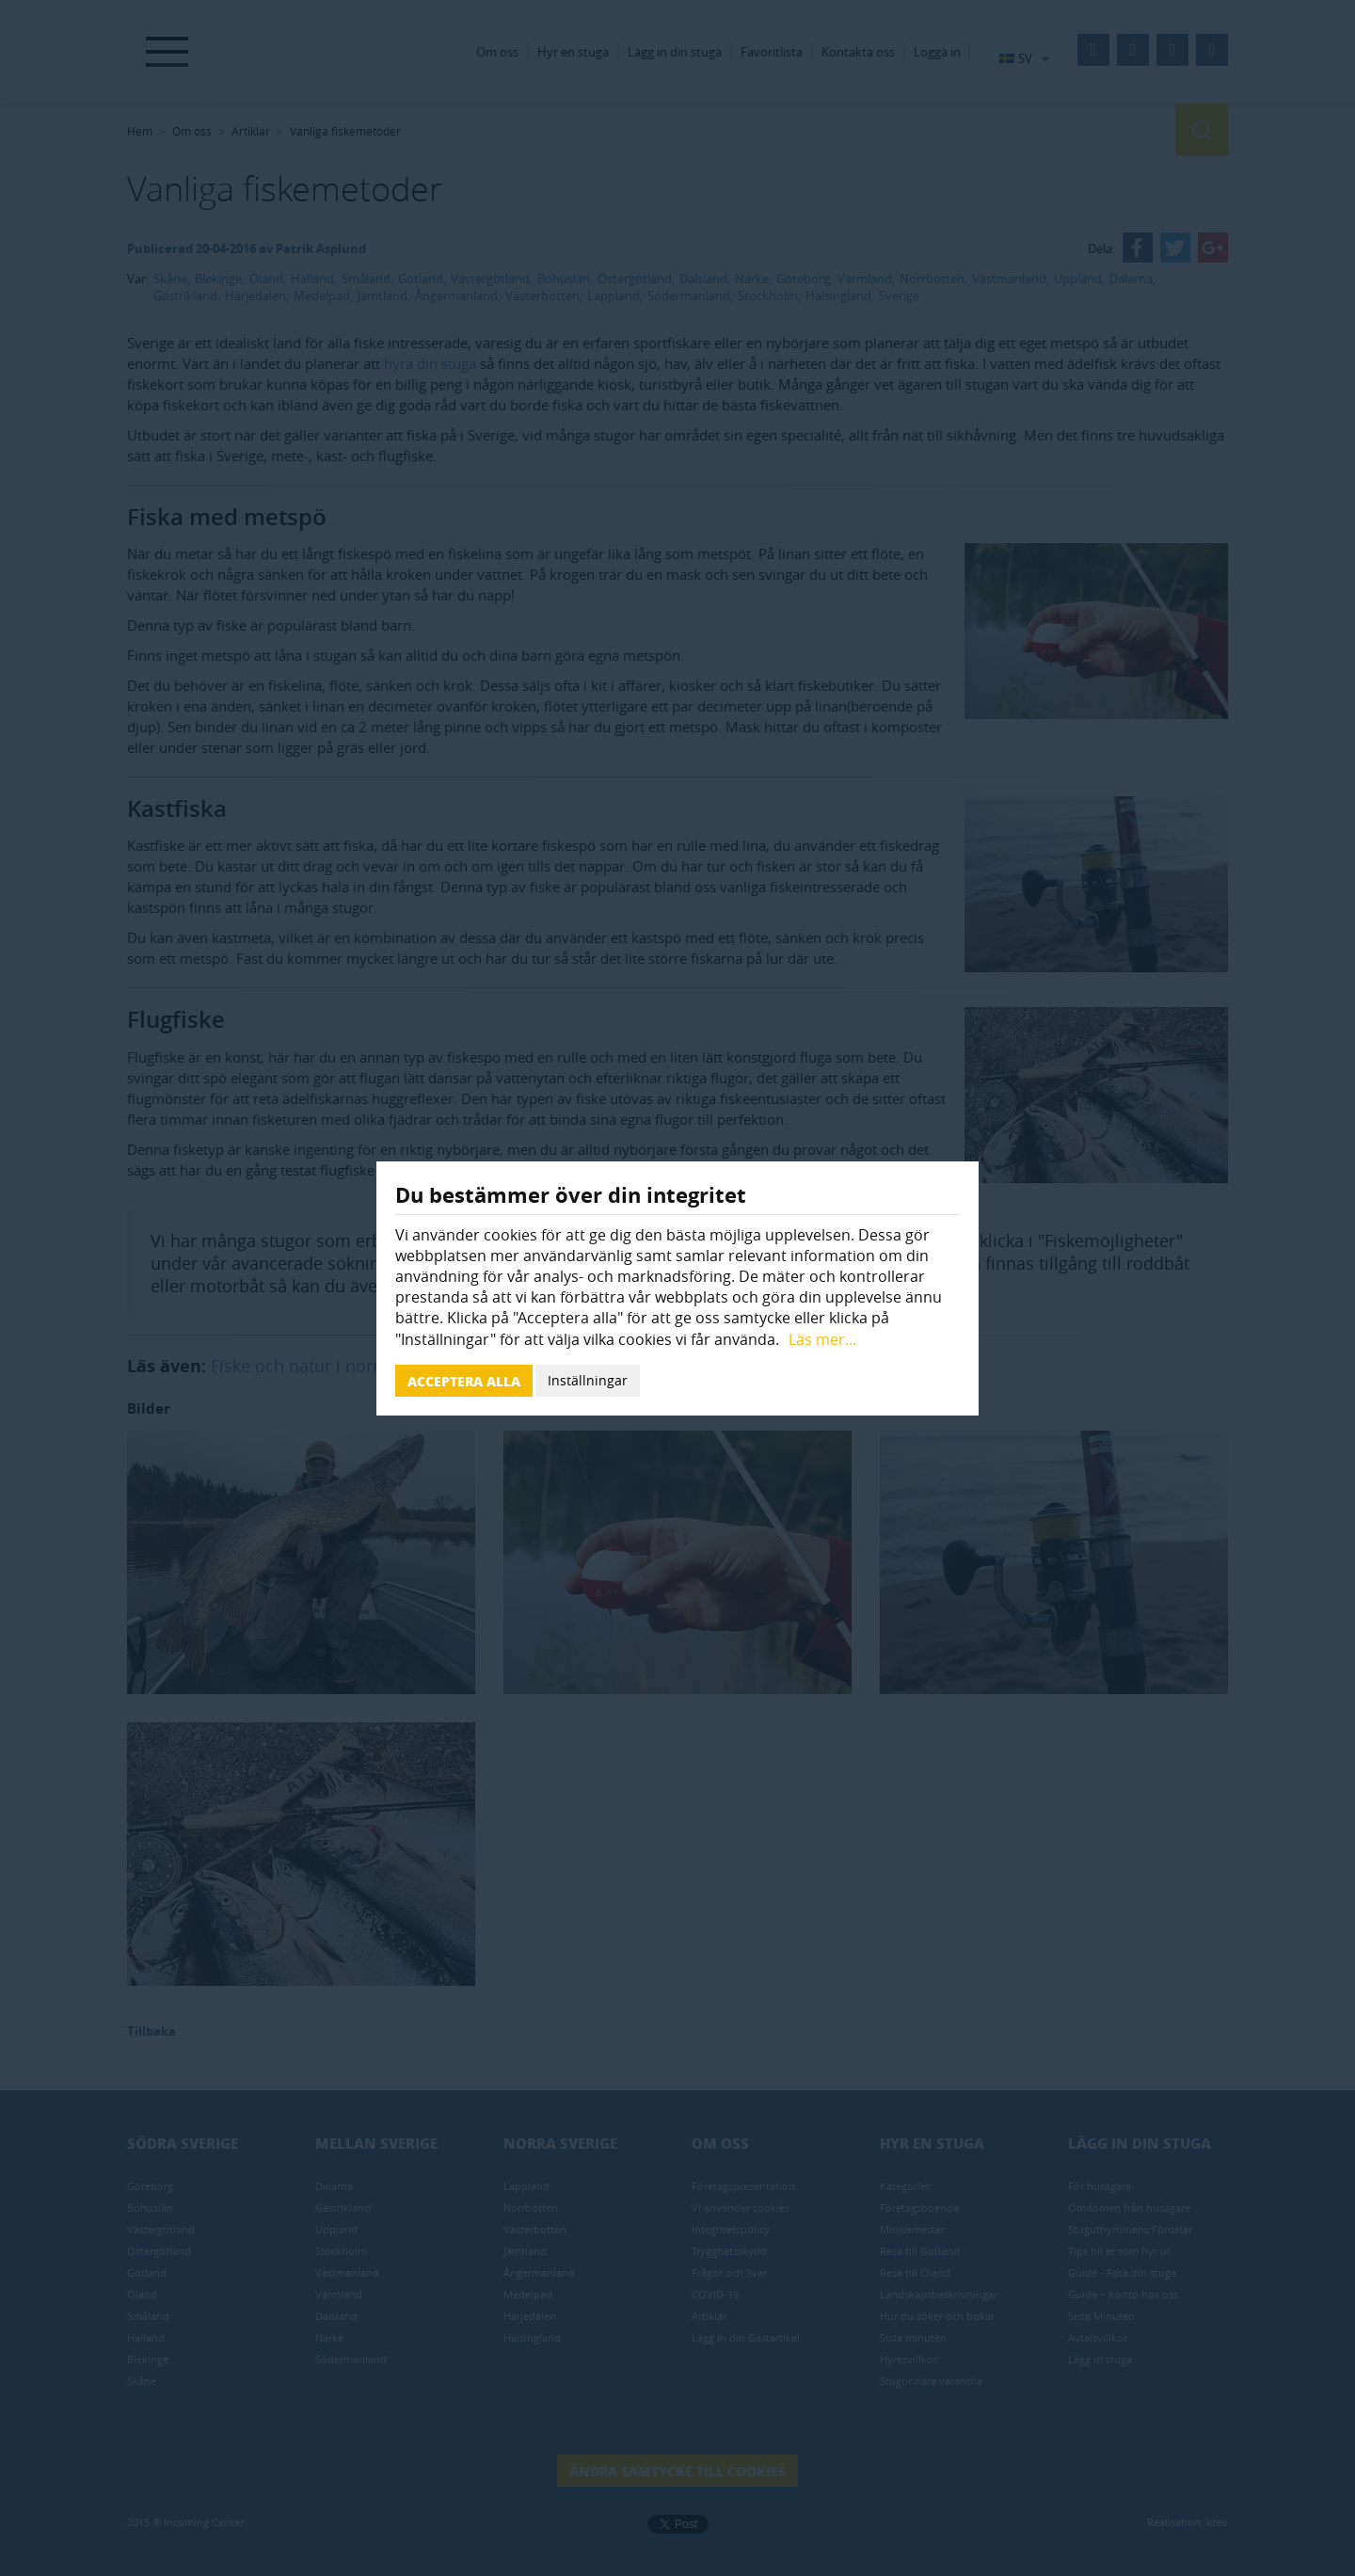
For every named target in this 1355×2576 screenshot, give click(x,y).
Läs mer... (822, 1339)
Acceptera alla (463, 1380)
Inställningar (588, 1380)
